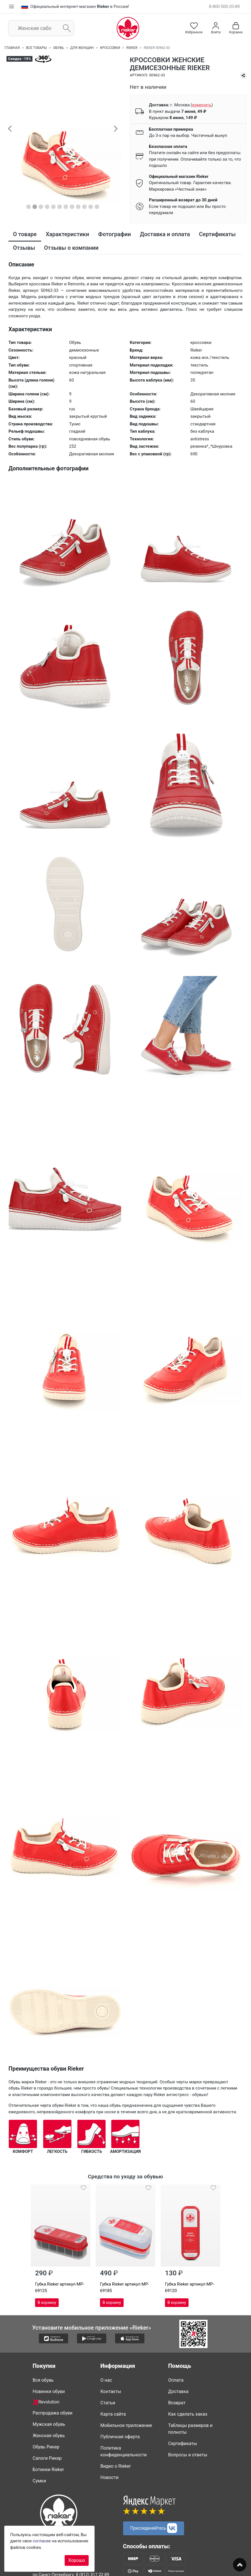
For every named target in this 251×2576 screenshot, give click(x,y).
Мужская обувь (49, 2424)
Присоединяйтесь (153, 2528)
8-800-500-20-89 (224, 6)
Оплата (176, 2380)
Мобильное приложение (126, 2425)
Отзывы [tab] (24, 247)
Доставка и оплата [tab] (165, 234)
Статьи (108, 2402)
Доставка (178, 2391)
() (202, 104)
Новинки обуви (49, 2391)
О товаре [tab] (25, 234)
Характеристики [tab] (67, 234)
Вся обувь (43, 2380)
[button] (10, 128)
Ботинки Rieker (48, 2469)
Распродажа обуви (53, 2413)
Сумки (39, 2481)
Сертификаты (182, 2443)
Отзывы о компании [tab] (71, 247)
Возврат (177, 2402)
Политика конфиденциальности (124, 2451)
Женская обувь (49, 2435)
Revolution (46, 2402)
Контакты (111, 2391)
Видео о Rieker (116, 2466)
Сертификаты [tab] (217, 234)
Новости (110, 2477)
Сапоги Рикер (47, 2458)
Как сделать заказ (188, 2414)
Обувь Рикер (46, 2447)
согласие (42, 2540)
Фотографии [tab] (114, 234)
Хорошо (76, 2560)
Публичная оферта (120, 2436)
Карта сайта (113, 2414)
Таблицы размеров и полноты (190, 2429)
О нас (106, 2380)
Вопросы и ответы (188, 2454)
